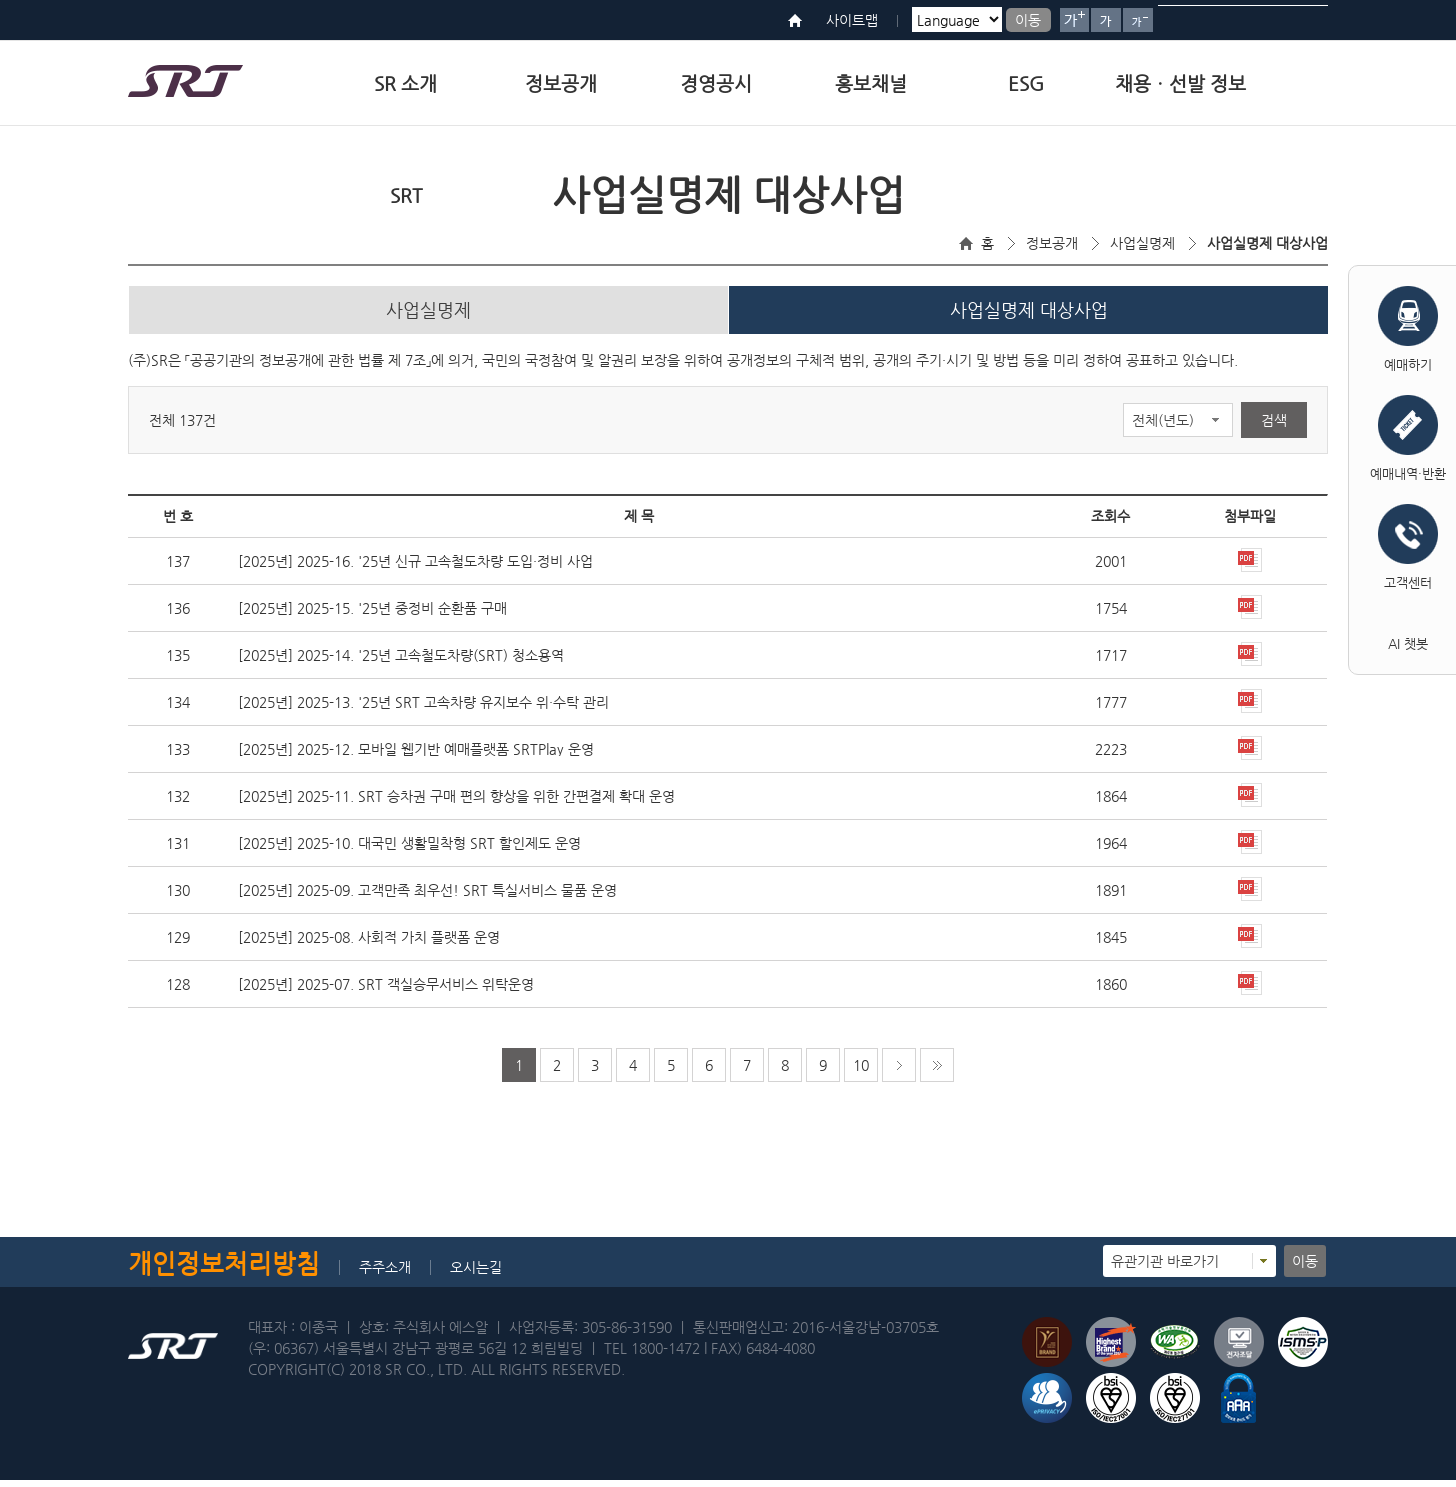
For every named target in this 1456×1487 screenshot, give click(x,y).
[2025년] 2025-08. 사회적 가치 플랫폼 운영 (369, 944)
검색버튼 (1305, 20)
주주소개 (385, 1274)
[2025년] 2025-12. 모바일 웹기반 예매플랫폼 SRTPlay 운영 (416, 756)
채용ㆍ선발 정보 (1180, 83)
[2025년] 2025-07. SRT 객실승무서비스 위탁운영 (386, 991)
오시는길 (476, 1274)
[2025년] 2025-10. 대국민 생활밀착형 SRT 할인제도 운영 (409, 850)
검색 (1274, 427)
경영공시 (716, 83)
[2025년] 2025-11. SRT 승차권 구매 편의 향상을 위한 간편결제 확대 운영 (456, 803)
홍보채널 (871, 83)
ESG (1026, 83)
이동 (1028, 20)
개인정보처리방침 (224, 1270)
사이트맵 (852, 20)
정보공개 (561, 83)
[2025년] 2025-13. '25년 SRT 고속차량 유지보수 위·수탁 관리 (423, 709)
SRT (406, 195)
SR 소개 (405, 83)
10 (861, 1072)
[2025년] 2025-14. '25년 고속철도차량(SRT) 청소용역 (401, 662)
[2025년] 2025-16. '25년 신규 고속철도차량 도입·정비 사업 (415, 568)
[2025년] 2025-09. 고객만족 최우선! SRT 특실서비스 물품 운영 (427, 897)
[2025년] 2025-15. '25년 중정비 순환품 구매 (372, 615)
